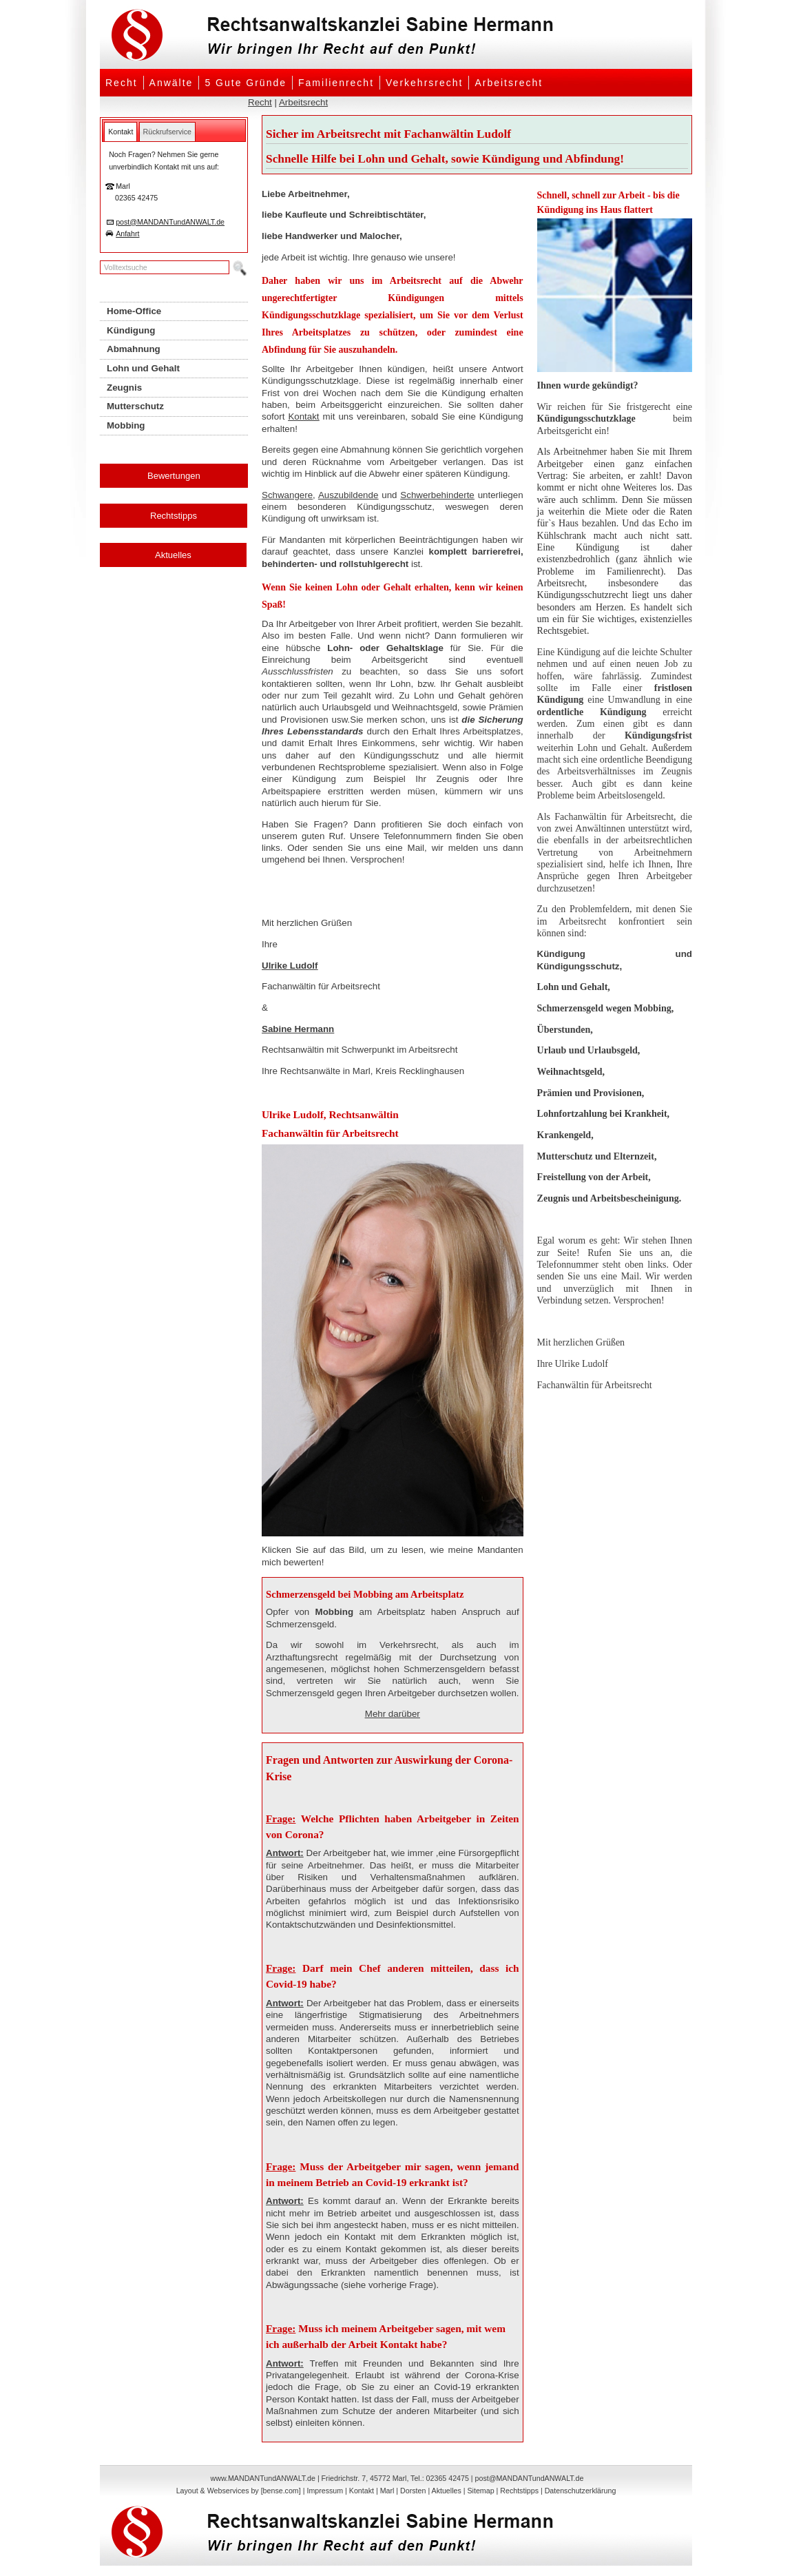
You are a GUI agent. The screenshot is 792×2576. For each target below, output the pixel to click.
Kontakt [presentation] (120, 131)
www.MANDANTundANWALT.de (263, 2478)
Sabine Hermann (298, 1029)
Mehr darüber (392, 1714)
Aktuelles (173, 555)
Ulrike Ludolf (289, 965)
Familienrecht (336, 82)
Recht (121, 82)
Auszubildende (348, 495)
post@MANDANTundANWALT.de (170, 222)
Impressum (324, 2490)
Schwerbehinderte (437, 495)
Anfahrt (127, 233)
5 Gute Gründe (245, 82)
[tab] (120, 131)
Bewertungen (173, 476)
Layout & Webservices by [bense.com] (238, 2490)
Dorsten (413, 2490)
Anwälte (171, 82)
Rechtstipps (173, 516)
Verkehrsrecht (424, 82)
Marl (387, 2490)
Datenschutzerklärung (580, 2490)
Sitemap (480, 2490)
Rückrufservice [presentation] (167, 131)
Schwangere (287, 495)
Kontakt (303, 416)
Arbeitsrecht (509, 82)
